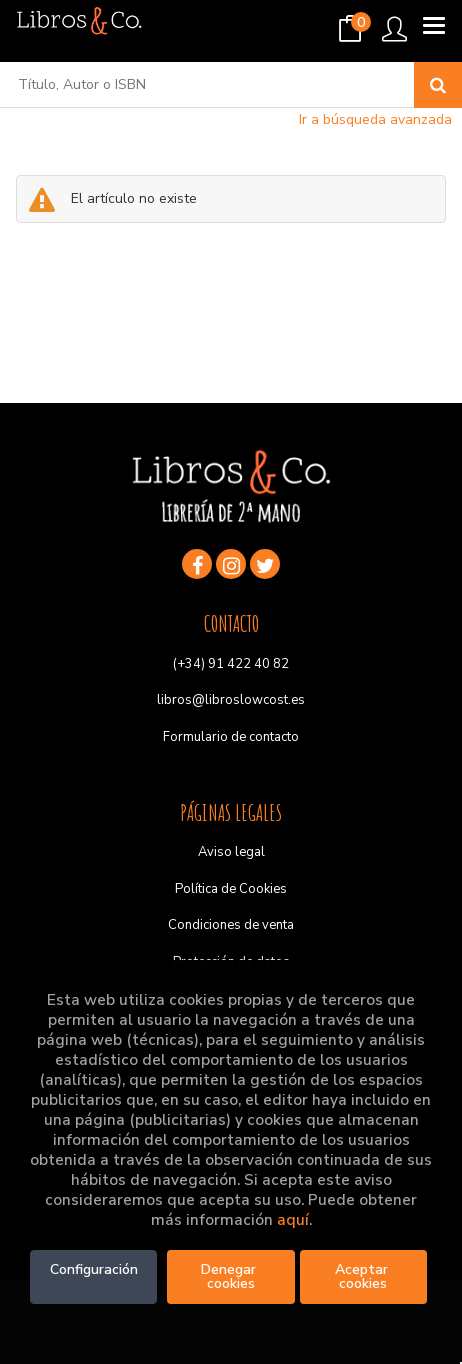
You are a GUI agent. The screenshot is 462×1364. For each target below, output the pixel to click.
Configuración (94, 1269)
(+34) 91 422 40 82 (231, 664)
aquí (293, 1220)
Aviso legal (231, 852)
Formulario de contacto (231, 737)
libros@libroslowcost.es (231, 700)
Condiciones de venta (231, 925)
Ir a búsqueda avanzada (375, 119)
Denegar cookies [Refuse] (230, 1276)
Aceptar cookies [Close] (363, 1276)
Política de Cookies (231, 889)
